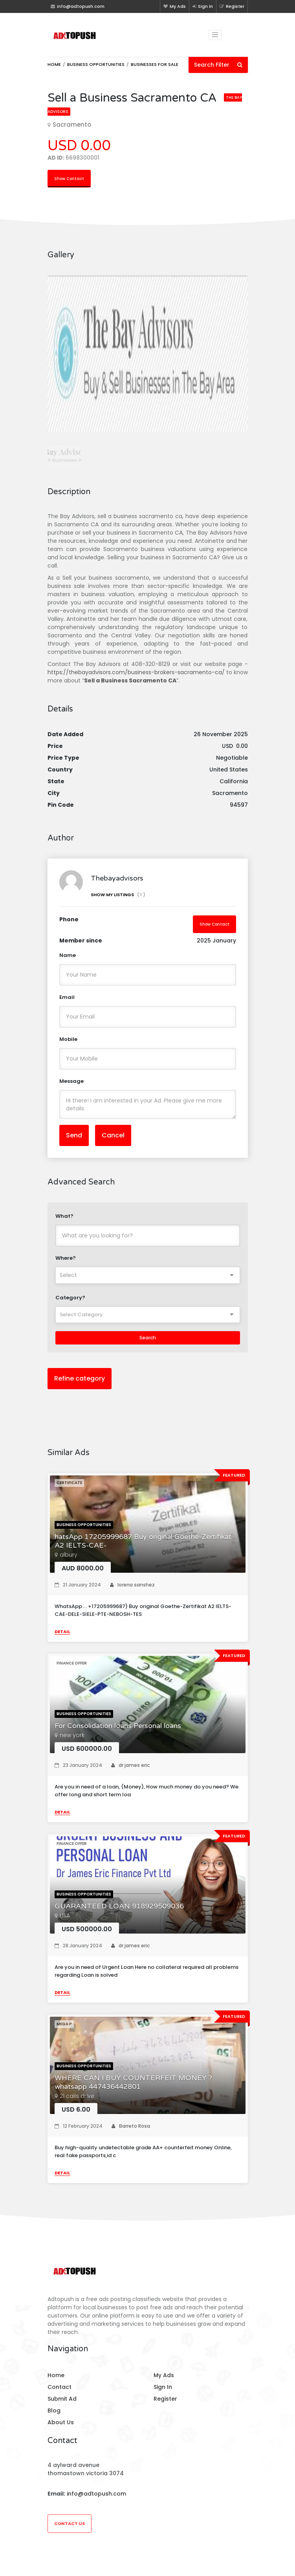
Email (67, 997)
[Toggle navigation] (215, 35)
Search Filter (218, 65)
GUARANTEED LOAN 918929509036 (119, 1906)
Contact (59, 2387)
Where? (65, 1258)
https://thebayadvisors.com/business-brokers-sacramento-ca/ (136, 672)
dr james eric (130, 1765)
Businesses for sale (154, 64)
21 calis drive (77, 2096)
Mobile (68, 1039)
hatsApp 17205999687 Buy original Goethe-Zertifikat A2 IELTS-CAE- (143, 1541)
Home (54, 64)
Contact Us (69, 2523)
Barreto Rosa (131, 2126)
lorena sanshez (132, 1584)
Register (232, 6)
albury (68, 1555)
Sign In (202, 6)
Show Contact (69, 179)
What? (64, 1216)
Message (71, 1081)
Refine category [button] (79, 1378)
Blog (54, 2410)
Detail (62, 1631)
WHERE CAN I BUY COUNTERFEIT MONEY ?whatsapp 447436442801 (133, 2082)
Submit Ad (62, 2399)
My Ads (174, 6)
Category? (70, 1297)
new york (72, 1735)
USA (65, 1915)
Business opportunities (96, 64)
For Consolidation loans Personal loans (118, 1726)
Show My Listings (118, 894)
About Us (61, 2422)
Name (67, 955)
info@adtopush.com (96, 2494)
